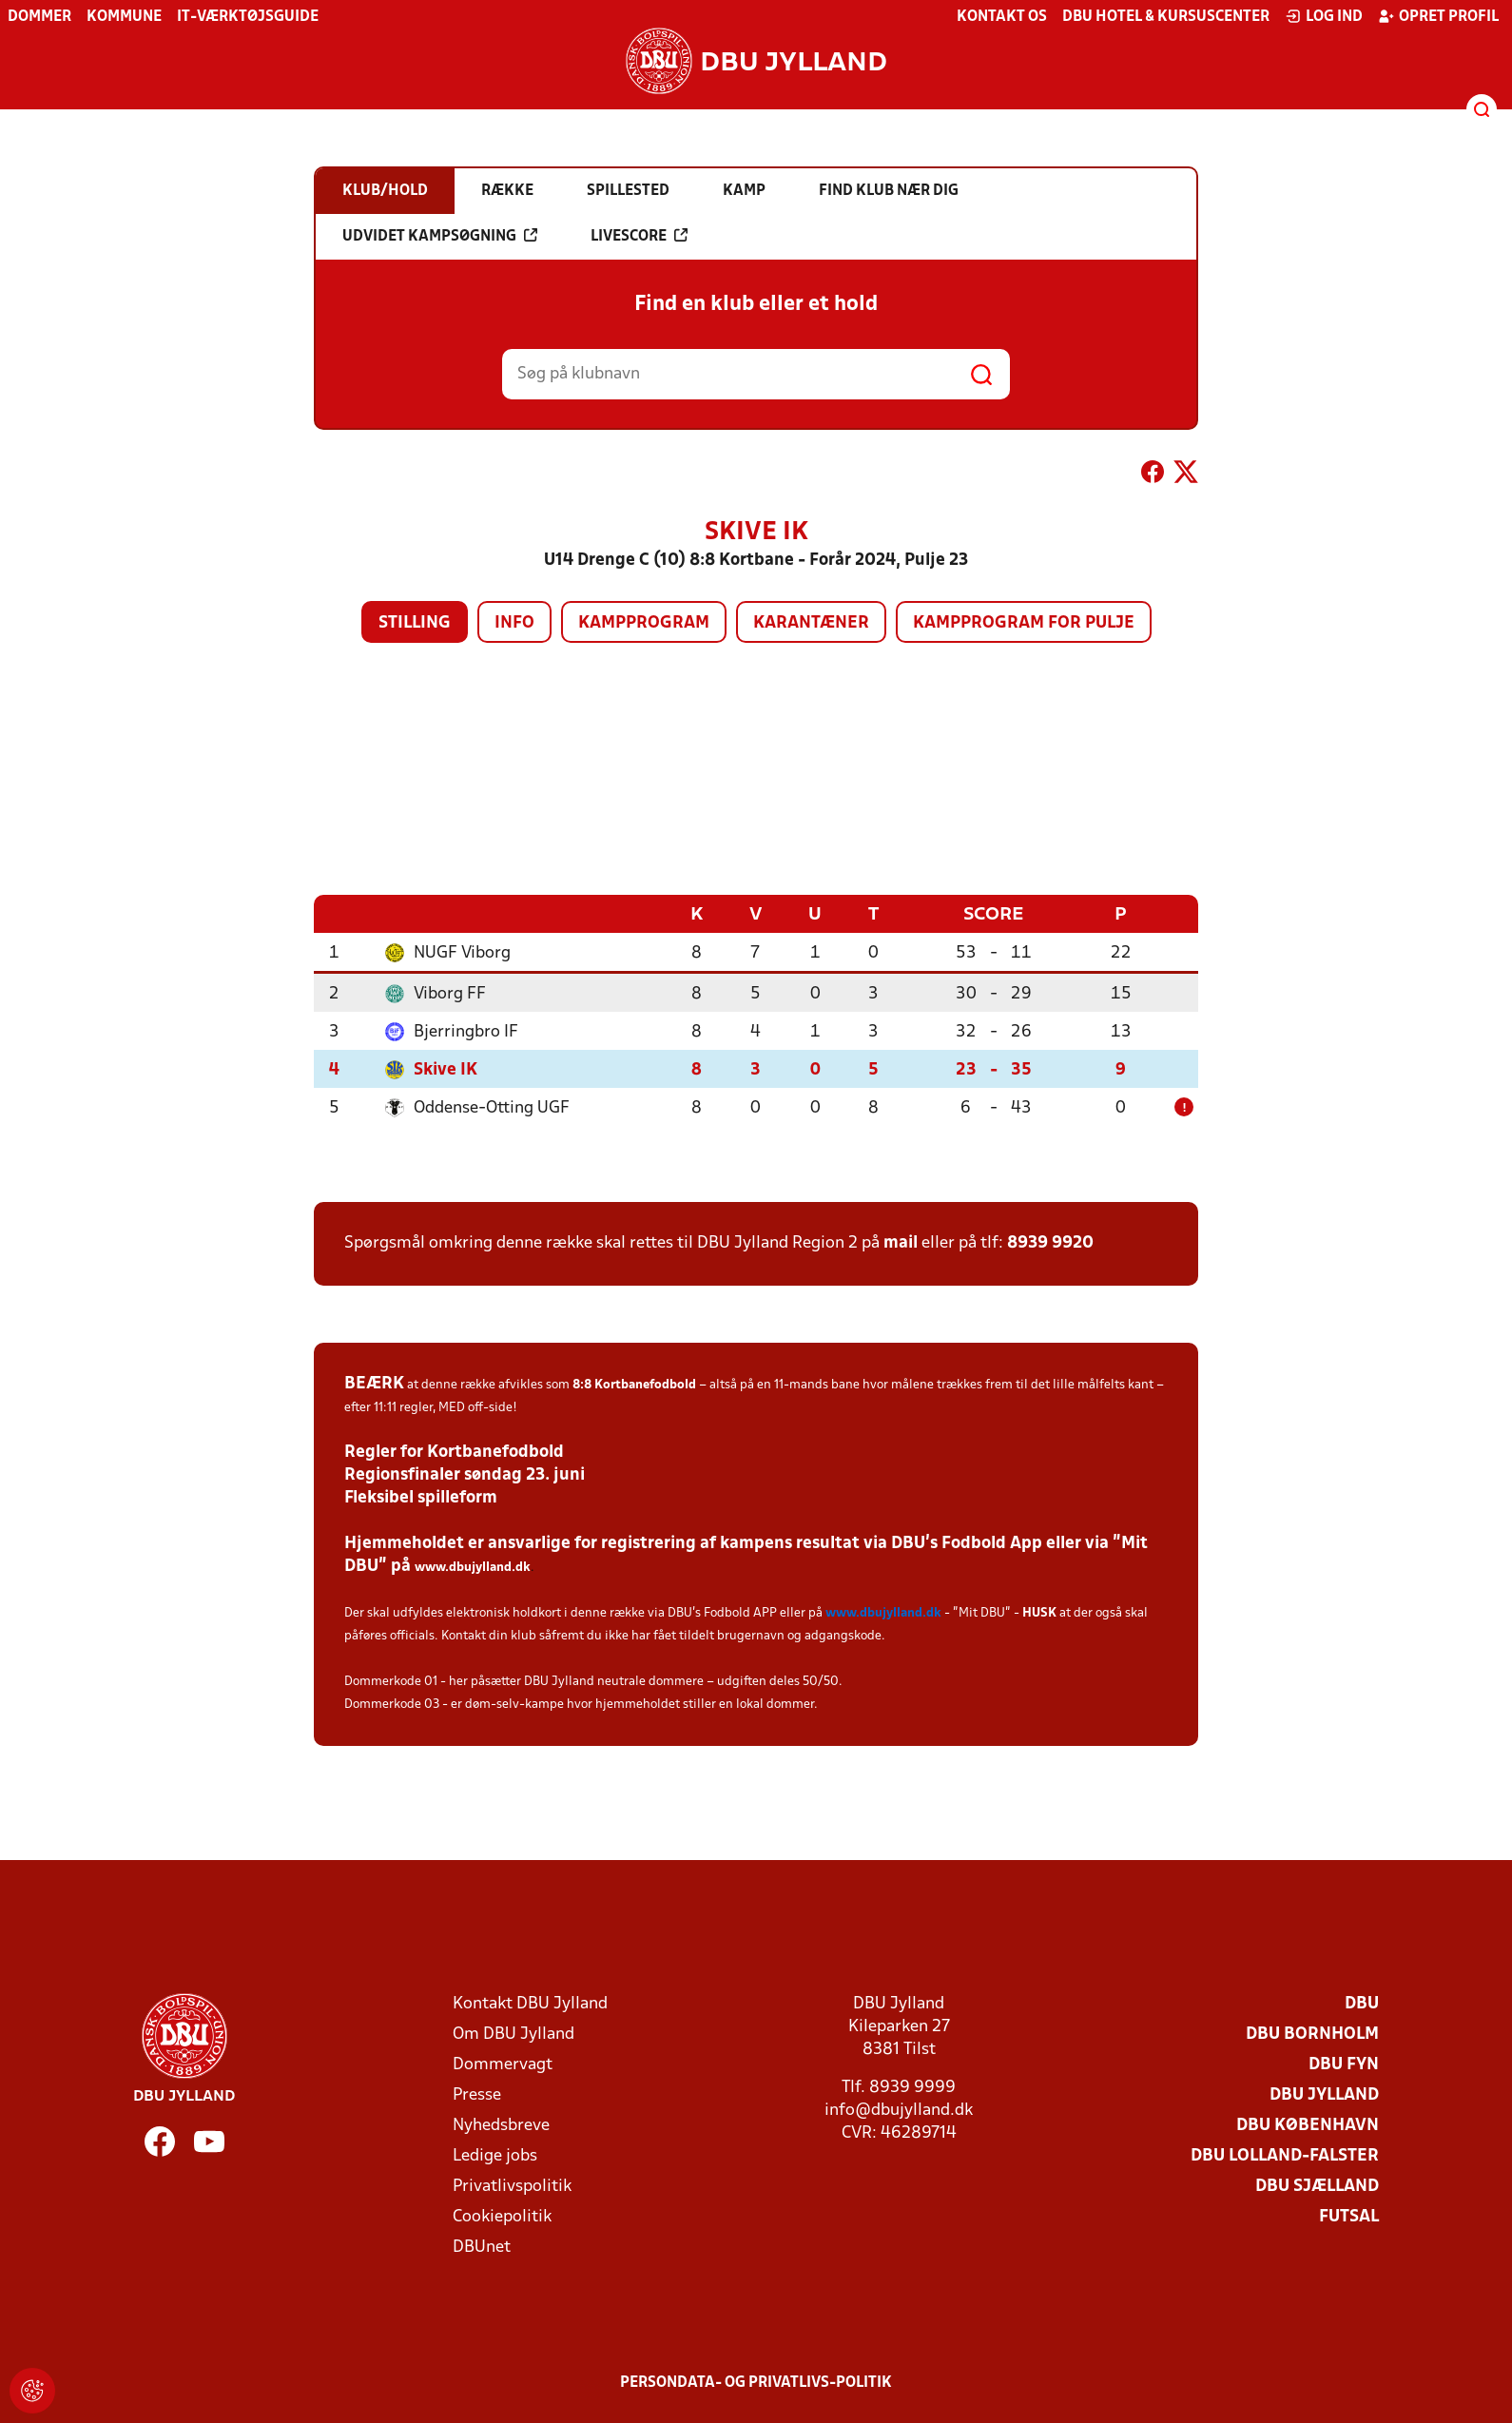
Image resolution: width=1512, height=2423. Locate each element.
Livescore (639, 235)
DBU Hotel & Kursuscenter (1166, 17)
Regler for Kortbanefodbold (454, 1452)
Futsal (1349, 2216)
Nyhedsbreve (501, 2125)
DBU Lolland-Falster (1285, 2155)
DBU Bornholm (1312, 2034)
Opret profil (1438, 16)
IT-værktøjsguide (248, 17)
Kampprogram (643, 623)
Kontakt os (1002, 17)
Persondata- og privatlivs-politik (756, 2382)
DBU (1362, 2003)
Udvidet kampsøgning (439, 235)
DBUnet (482, 2247)
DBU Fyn (1343, 2064)
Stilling (414, 623)
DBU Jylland (1324, 2094)
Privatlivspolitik (512, 2186)
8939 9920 (1050, 1242)
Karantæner (811, 623)
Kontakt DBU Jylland (530, 2003)
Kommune (124, 17)
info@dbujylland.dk (898, 2110)
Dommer (39, 17)
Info (514, 623)
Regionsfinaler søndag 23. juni (464, 1474)
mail (900, 1242)
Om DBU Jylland (513, 2034)
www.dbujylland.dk (473, 1566)
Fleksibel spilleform (420, 1497)
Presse (477, 2094)
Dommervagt (502, 2064)
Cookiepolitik (502, 2216)
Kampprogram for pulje (1023, 623)
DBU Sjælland (1317, 2186)
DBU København (1307, 2125)
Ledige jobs (495, 2155)
